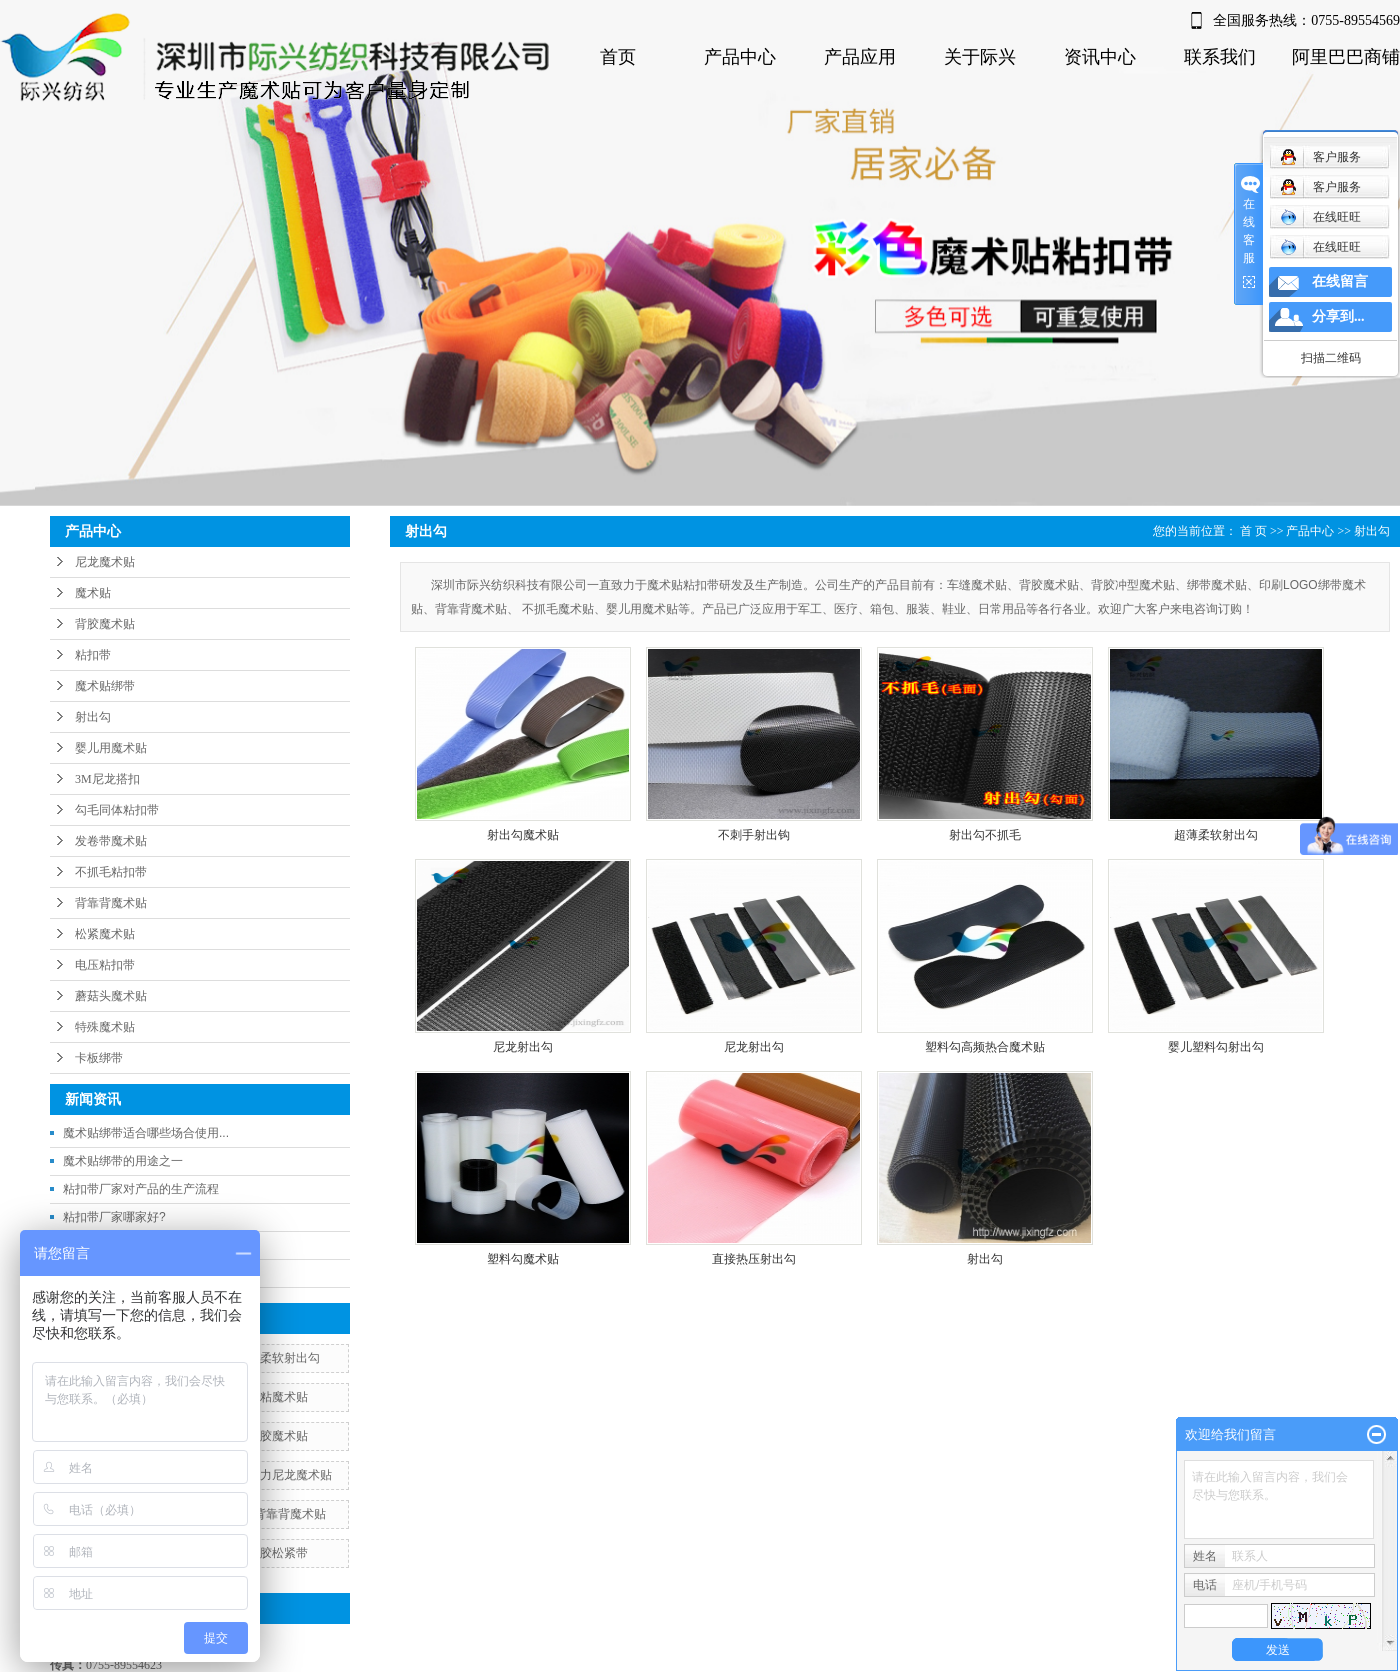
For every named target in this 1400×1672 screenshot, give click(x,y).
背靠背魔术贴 (111, 903)
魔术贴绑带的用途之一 (123, 1161)
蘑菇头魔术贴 (111, 996)
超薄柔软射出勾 (278, 1358)
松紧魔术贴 (105, 934)
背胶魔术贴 (105, 624)
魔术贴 (93, 593)
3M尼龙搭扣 (107, 779)
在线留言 (1340, 281)
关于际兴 (980, 57)
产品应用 (860, 57)
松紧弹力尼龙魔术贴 (278, 1475)
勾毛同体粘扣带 (117, 810)
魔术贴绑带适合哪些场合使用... (146, 1133)
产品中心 (740, 57)
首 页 (1253, 531)
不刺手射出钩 (754, 835)
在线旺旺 (1320, 217)
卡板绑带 (99, 1058)
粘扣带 (93, 655)
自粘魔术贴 (278, 1397)
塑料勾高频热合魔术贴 (985, 1047)
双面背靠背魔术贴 (278, 1514)
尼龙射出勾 (523, 1047)
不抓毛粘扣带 (111, 872)
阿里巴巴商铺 (1346, 57)
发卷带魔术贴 (111, 841)
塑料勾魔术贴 (523, 1259)
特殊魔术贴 (105, 1027)
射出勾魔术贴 (523, 835)
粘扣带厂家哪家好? (114, 1217)
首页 (618, 57)
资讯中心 (1100, 57)
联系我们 (1220, 57)
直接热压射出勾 (754, 1259)
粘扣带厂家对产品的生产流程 (141, 1189)
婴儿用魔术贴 (111, 748)
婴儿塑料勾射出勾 (1216, 1047)
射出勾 (93, 717)
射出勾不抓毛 (985, 835)
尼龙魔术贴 (105, 562)
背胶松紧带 (278, 1553)
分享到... (1338, 316)
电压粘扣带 (105, 965)
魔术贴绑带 (105, 686)
